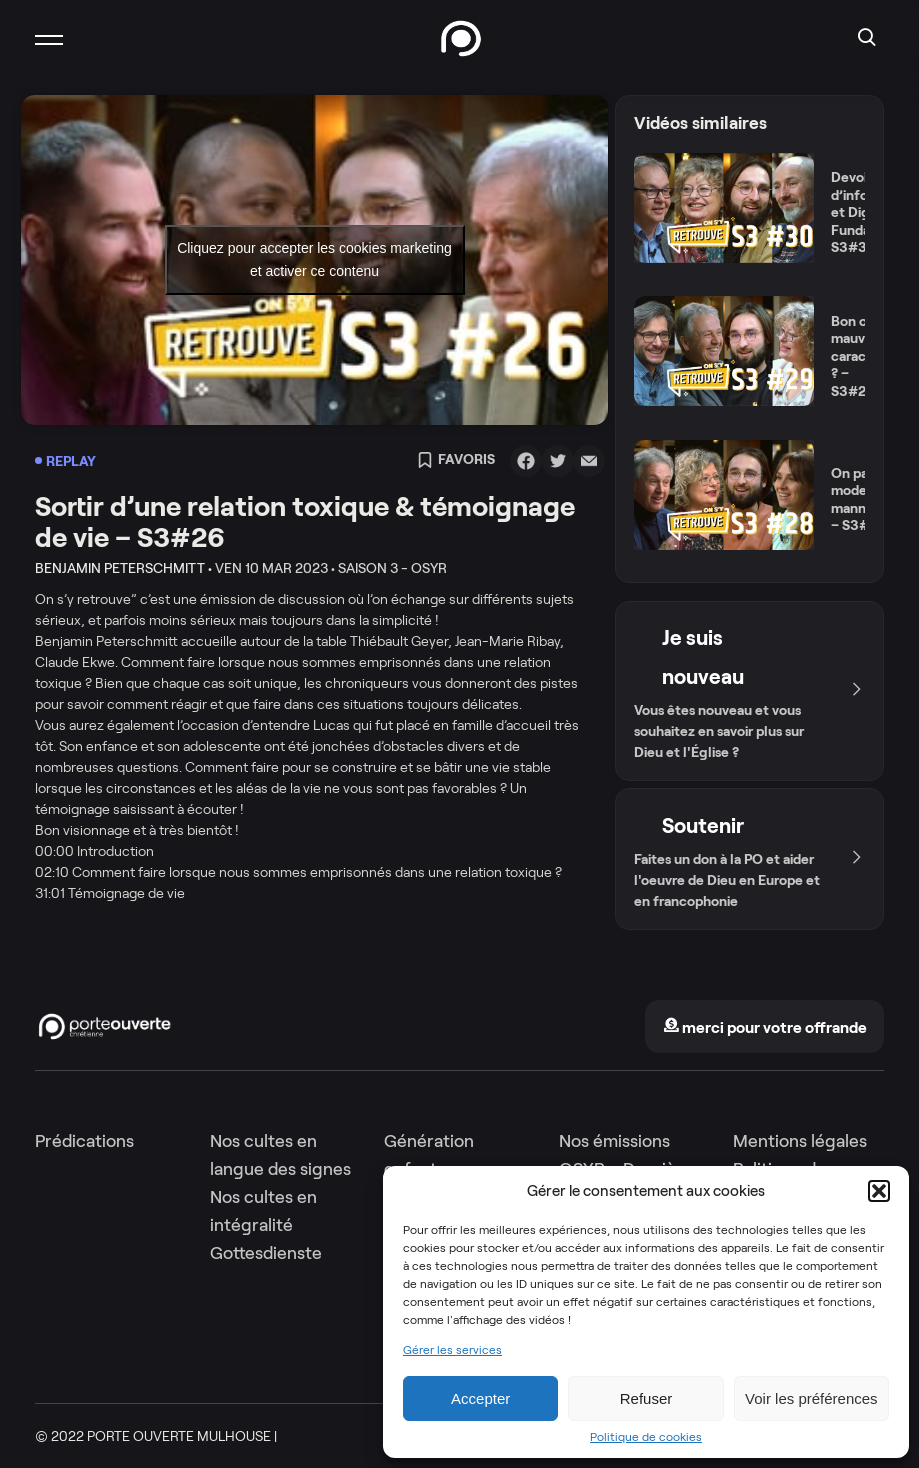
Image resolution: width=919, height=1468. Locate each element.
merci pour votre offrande (765, 1027)
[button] (879, 1191)
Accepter (480, 1398)
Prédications (84, 1141)
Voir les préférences (811, 1398)
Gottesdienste (266, 1253)
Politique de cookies (646, 1437)
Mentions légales (800, 1141)
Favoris (456, 461)
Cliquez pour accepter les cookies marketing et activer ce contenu (314, 259)
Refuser (646, 1398)
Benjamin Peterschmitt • (123, 568)
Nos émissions (614, 1141)
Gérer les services (452, 1350)
